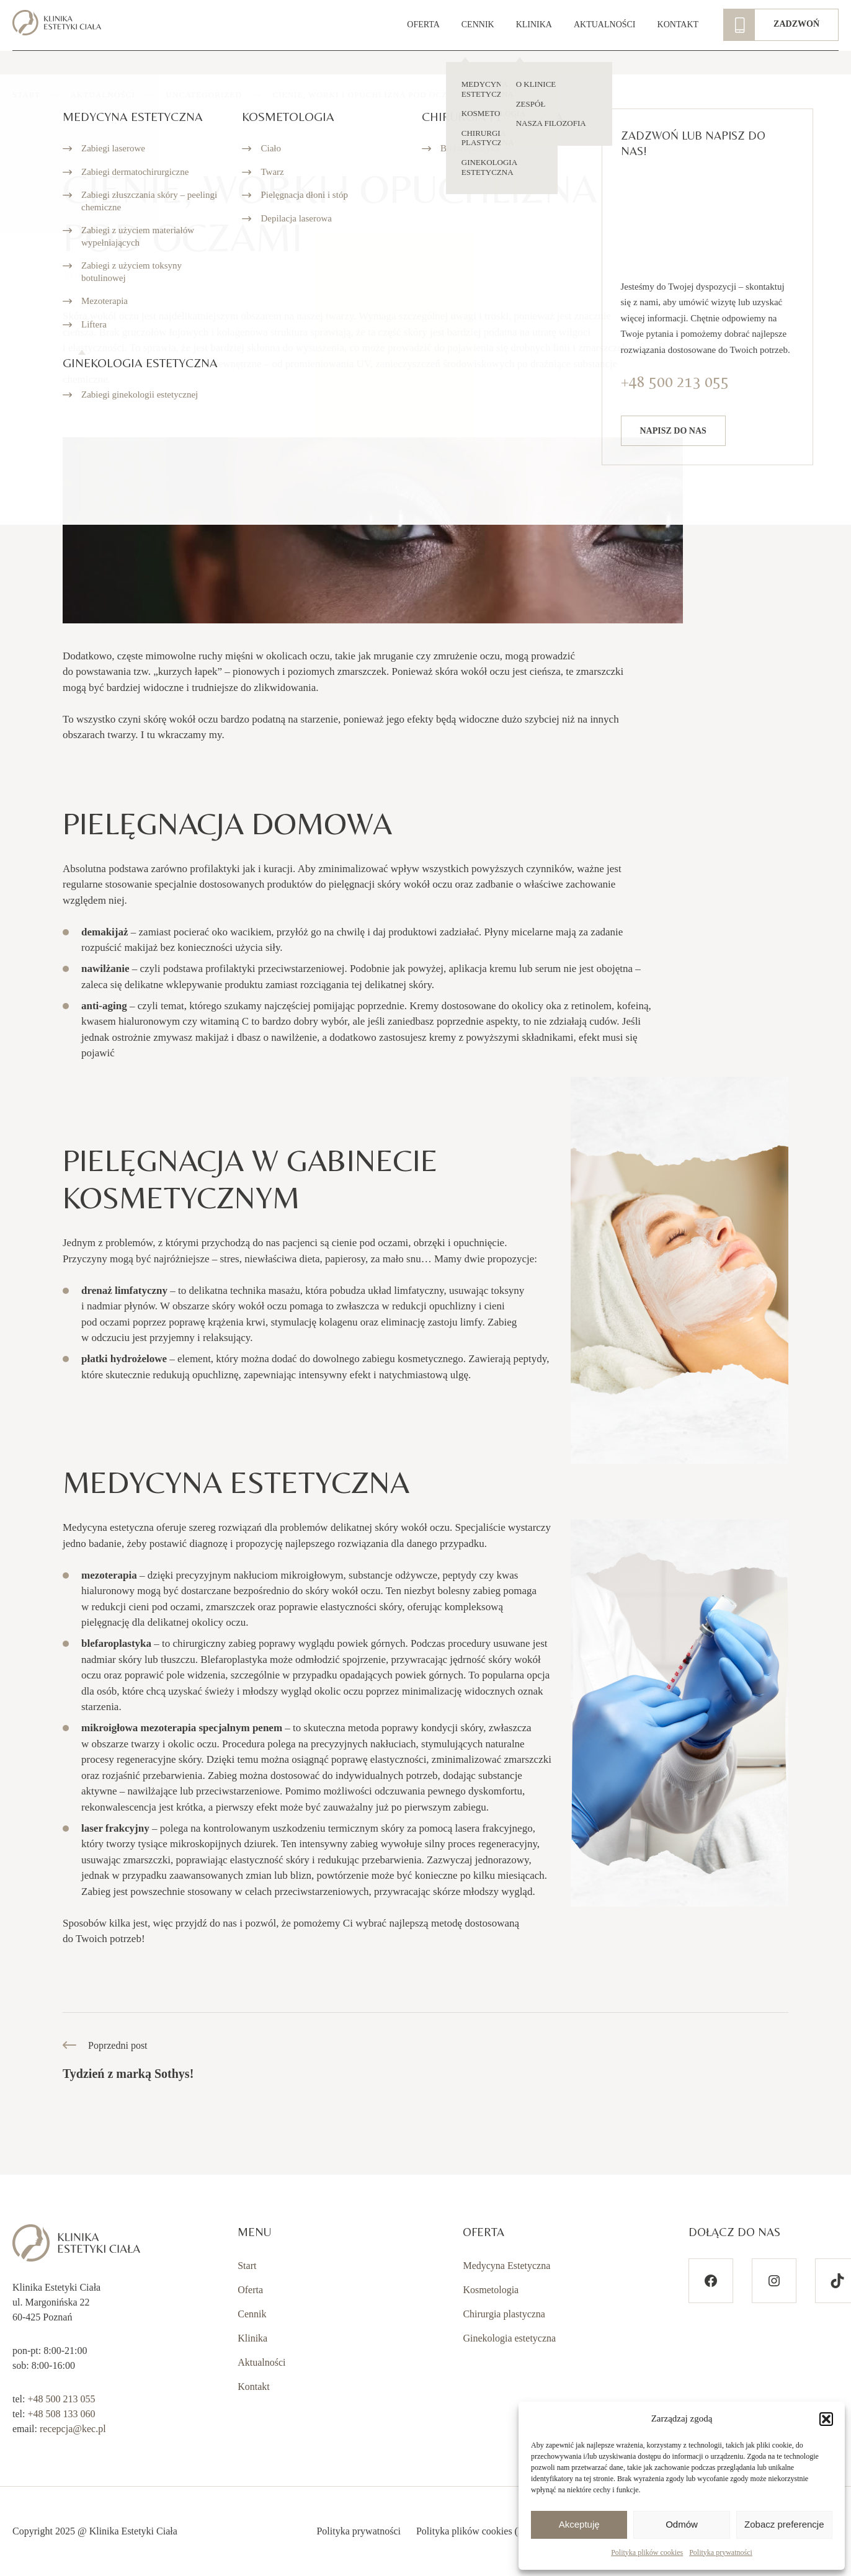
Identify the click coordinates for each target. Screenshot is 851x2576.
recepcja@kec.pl (73, 2428)
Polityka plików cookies (647, 2552)
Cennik (252, 2314)
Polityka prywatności (720, 2552)
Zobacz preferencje (784, 2524)
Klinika (252, 2338)
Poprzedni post (128, 2061)
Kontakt (254, 2386)
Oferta (250, 2289)
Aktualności (103, 94)
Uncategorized (204, 94)
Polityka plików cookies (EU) (475, 2531)
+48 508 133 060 (61, 2414)
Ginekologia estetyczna (509, 2338)
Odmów (682, 2524)
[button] (826, 2419)
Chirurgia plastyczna (504, 2314)
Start (26, 94)
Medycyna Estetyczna (506, 2265)
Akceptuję (579, 2524)
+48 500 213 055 (61, 2399)
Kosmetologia (491, 2289)
